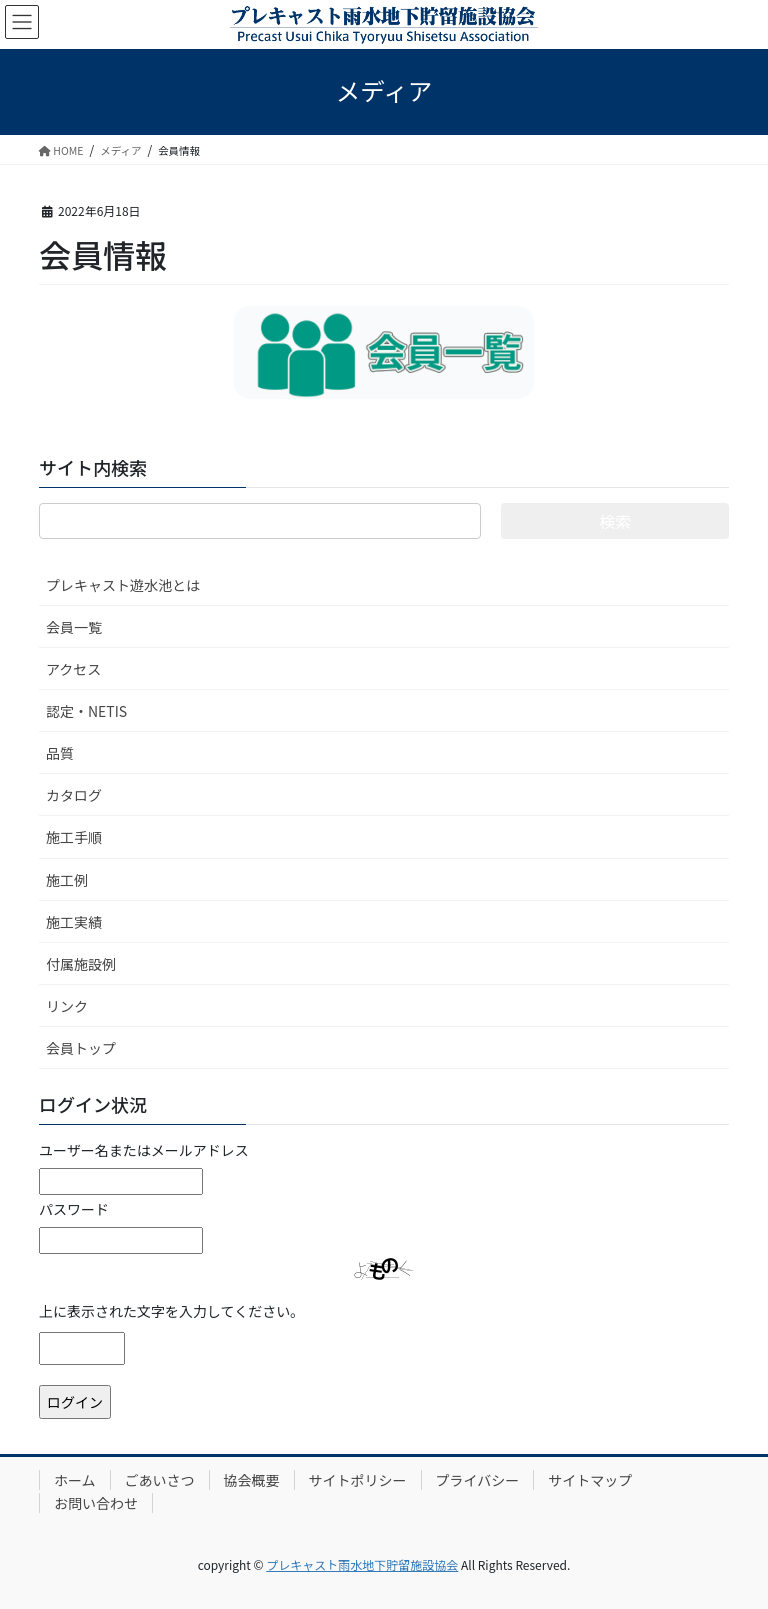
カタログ (74, 795)
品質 (60, 753)
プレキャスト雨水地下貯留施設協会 (362, 1564)
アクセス (73, 669)
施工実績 (74, 922)
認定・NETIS (86, 711)
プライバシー (478, 1480)
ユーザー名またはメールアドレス (144, 1150)
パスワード (74, 1209)
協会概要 (252, 1480)
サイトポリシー (358, 1480)
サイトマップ (590, 1480)
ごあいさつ (160, 1480)
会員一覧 (74, 627)
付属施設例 (81, 964)
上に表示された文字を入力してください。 (171, 1311)
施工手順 (74, 837)
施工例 (67, 880)
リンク (67, 1006)
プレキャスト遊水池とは (123, 585)
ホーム (75, 1480)
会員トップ (81, 1048)
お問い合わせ (96, 1503)
